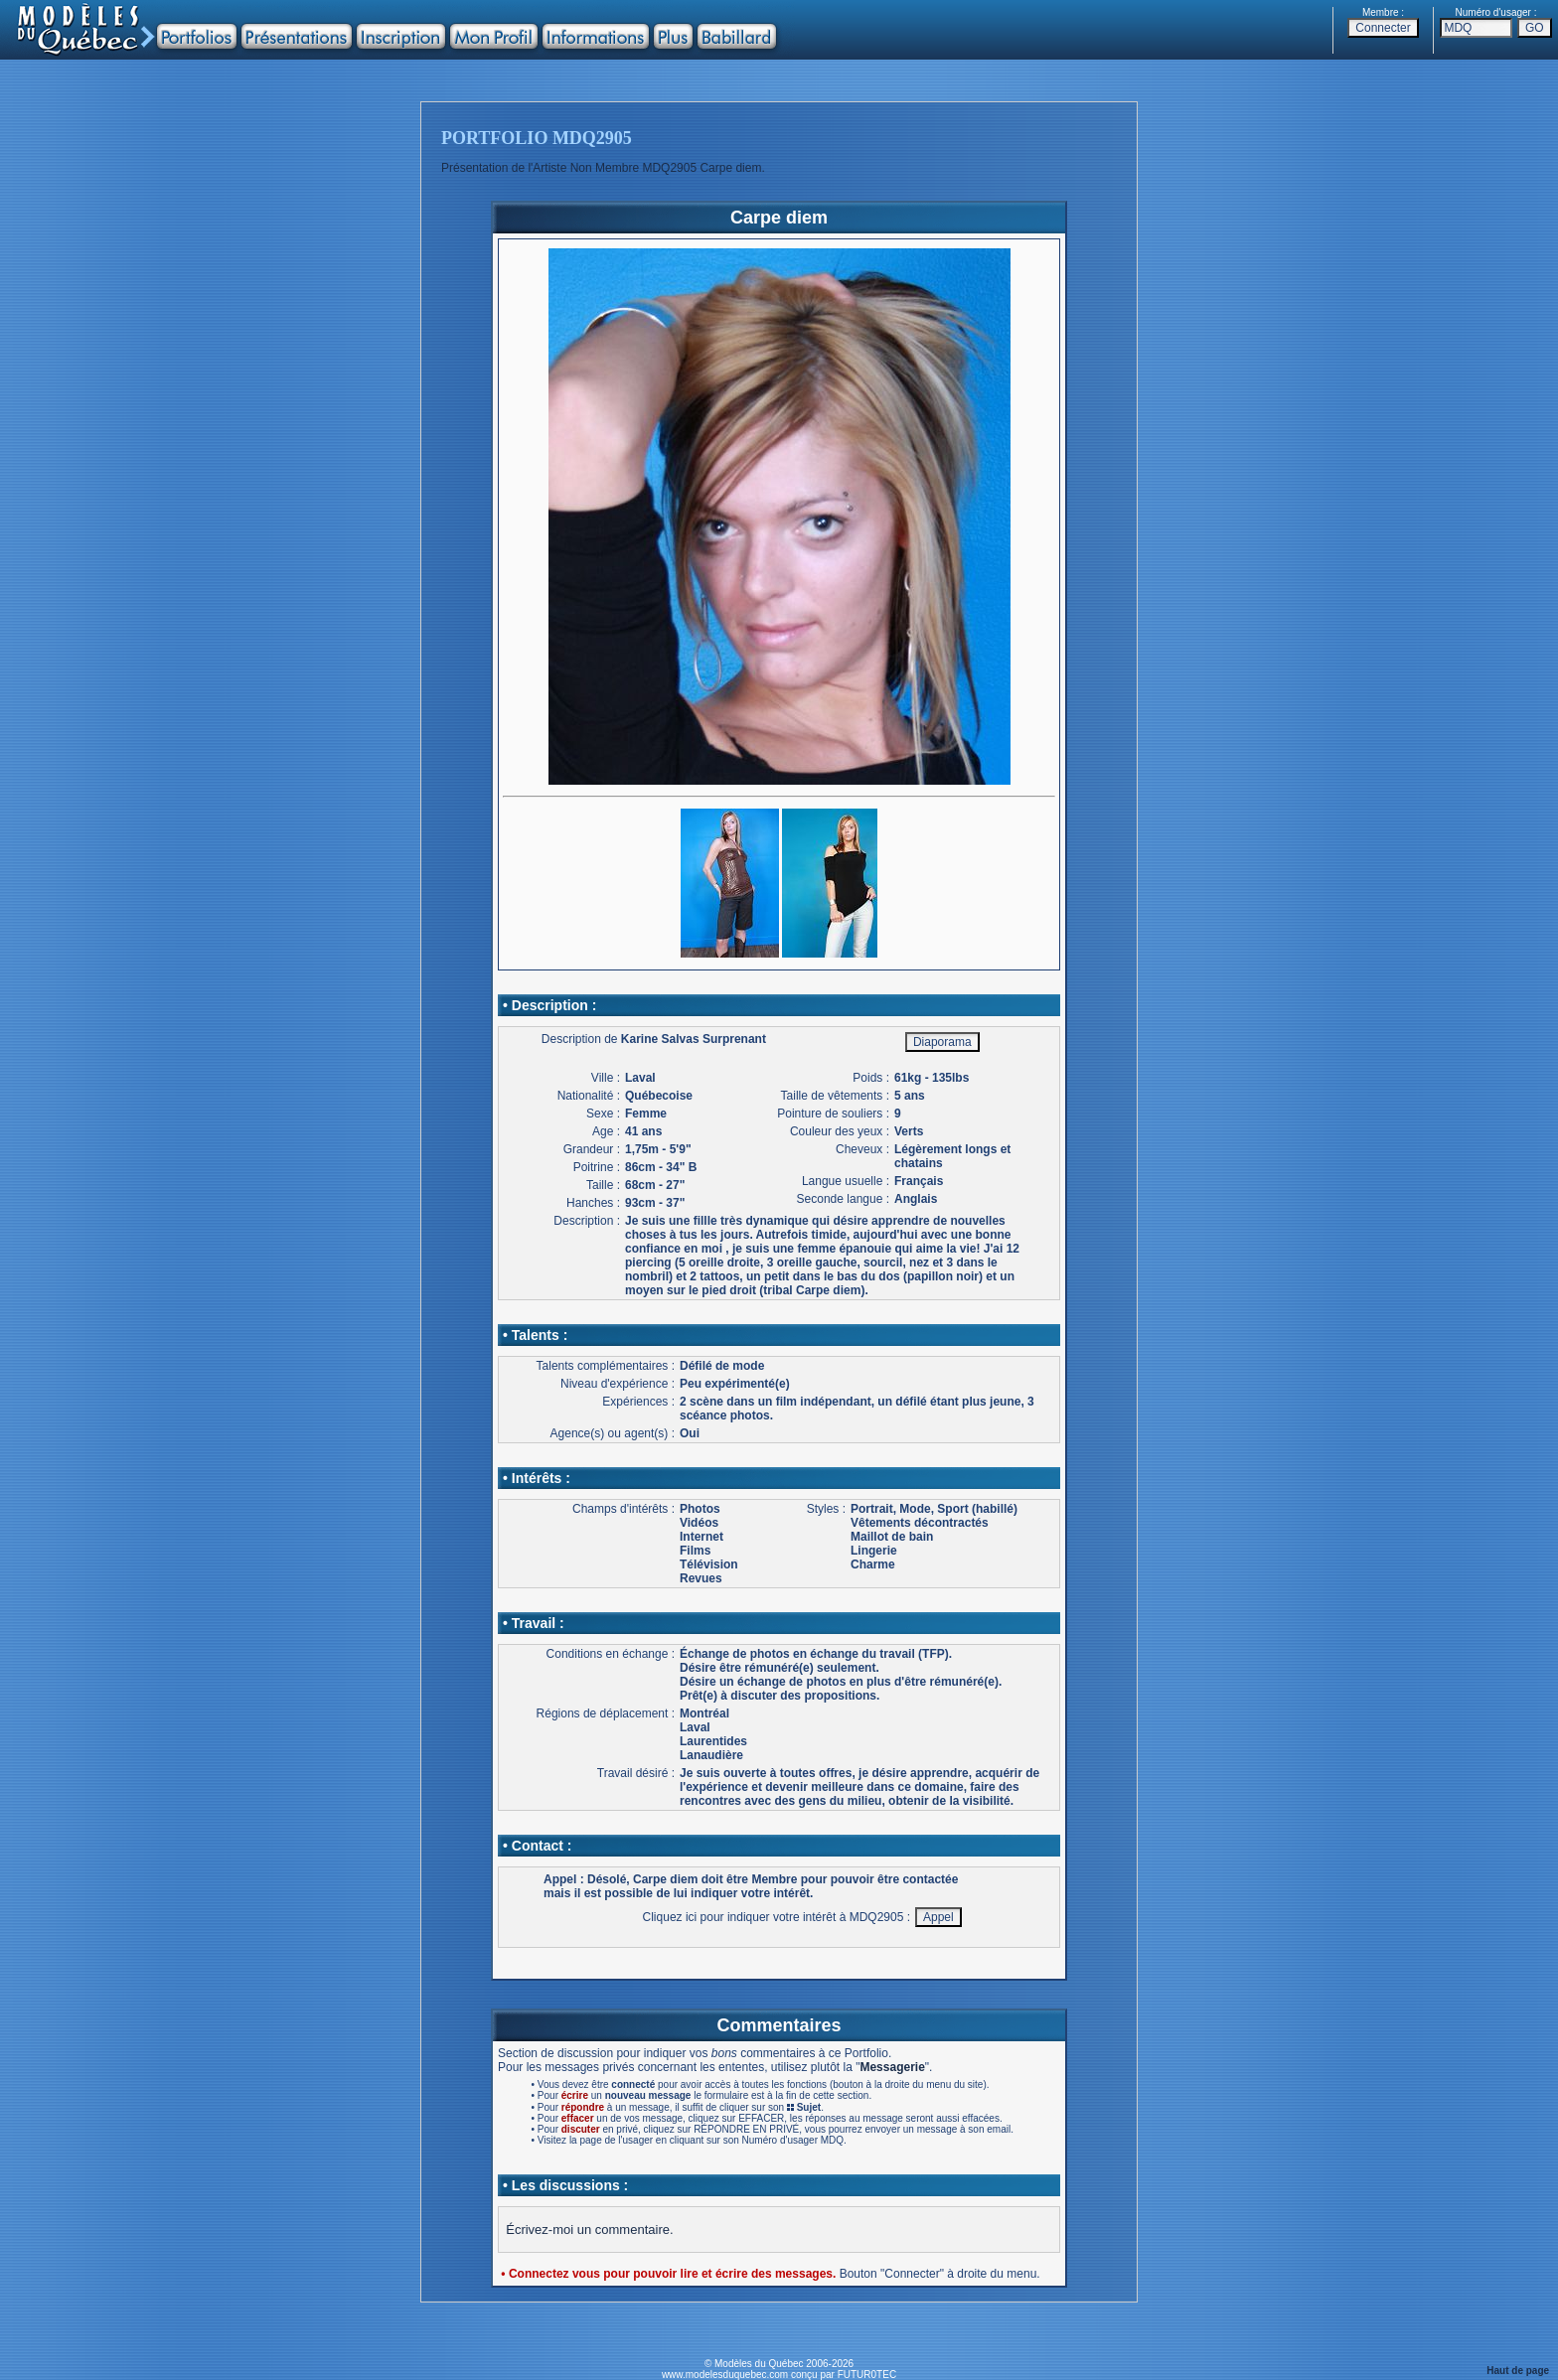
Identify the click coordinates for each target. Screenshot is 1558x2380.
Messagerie (891, 2067)
